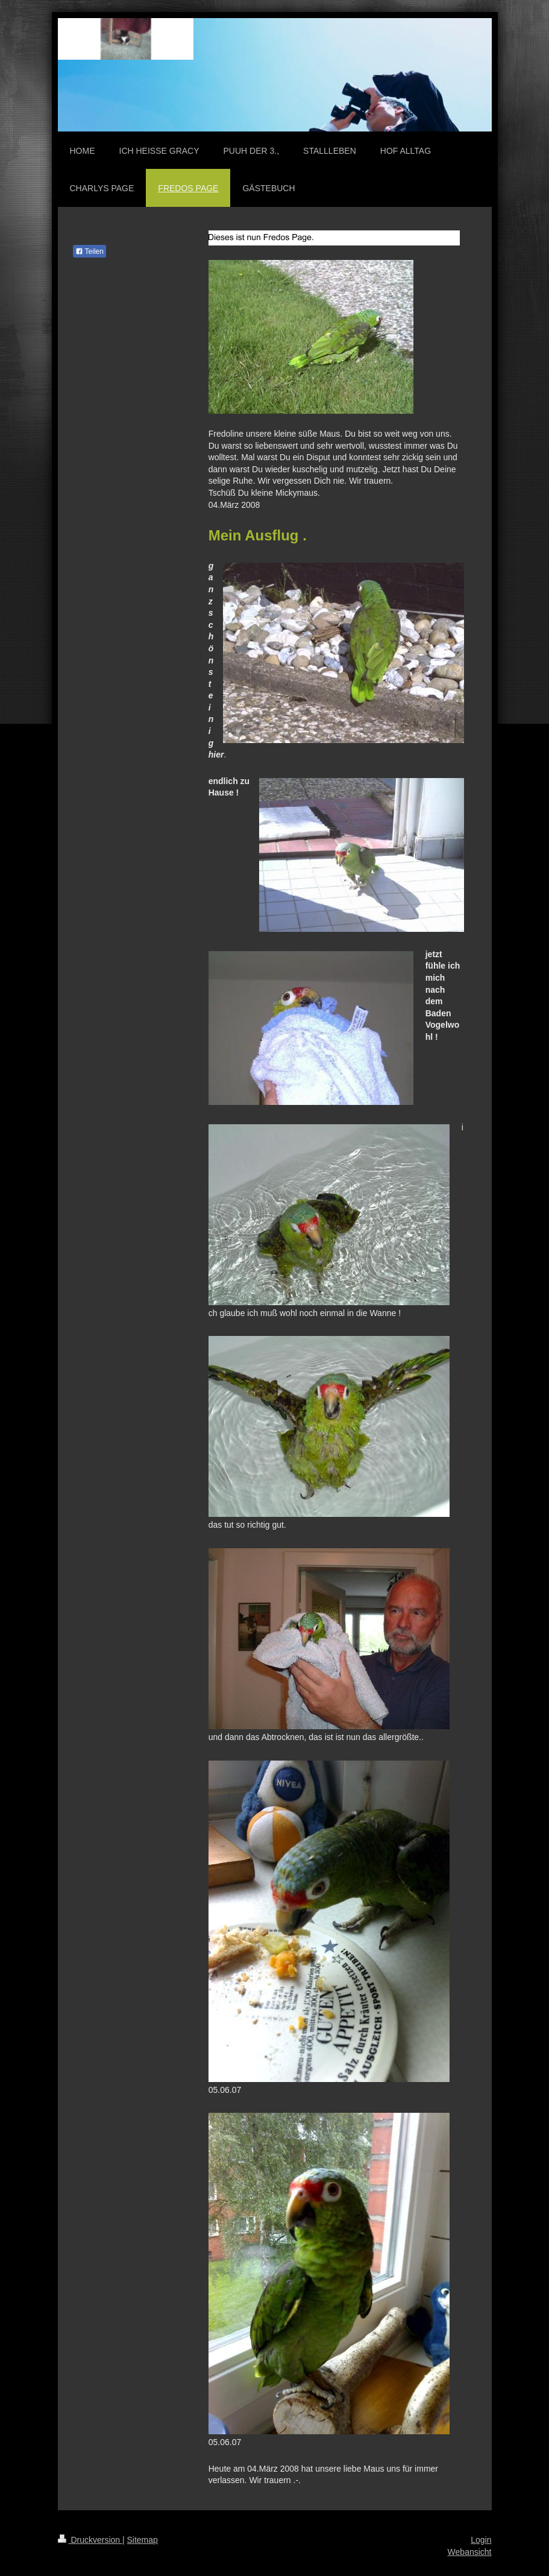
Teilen (89, 251)
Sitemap (142, 2540)
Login (481, 2540)
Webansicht (470, 2552)
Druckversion (90, 2540)
